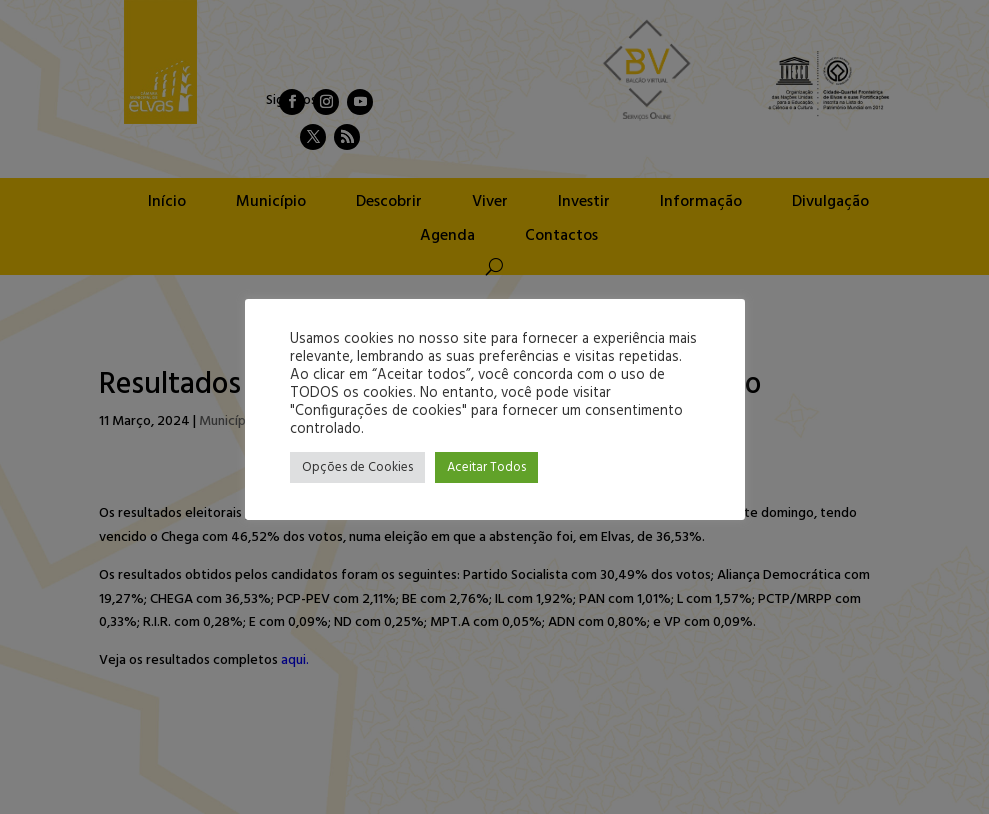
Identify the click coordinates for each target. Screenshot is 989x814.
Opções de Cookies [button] (357, 467)
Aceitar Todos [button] (486, 467)
